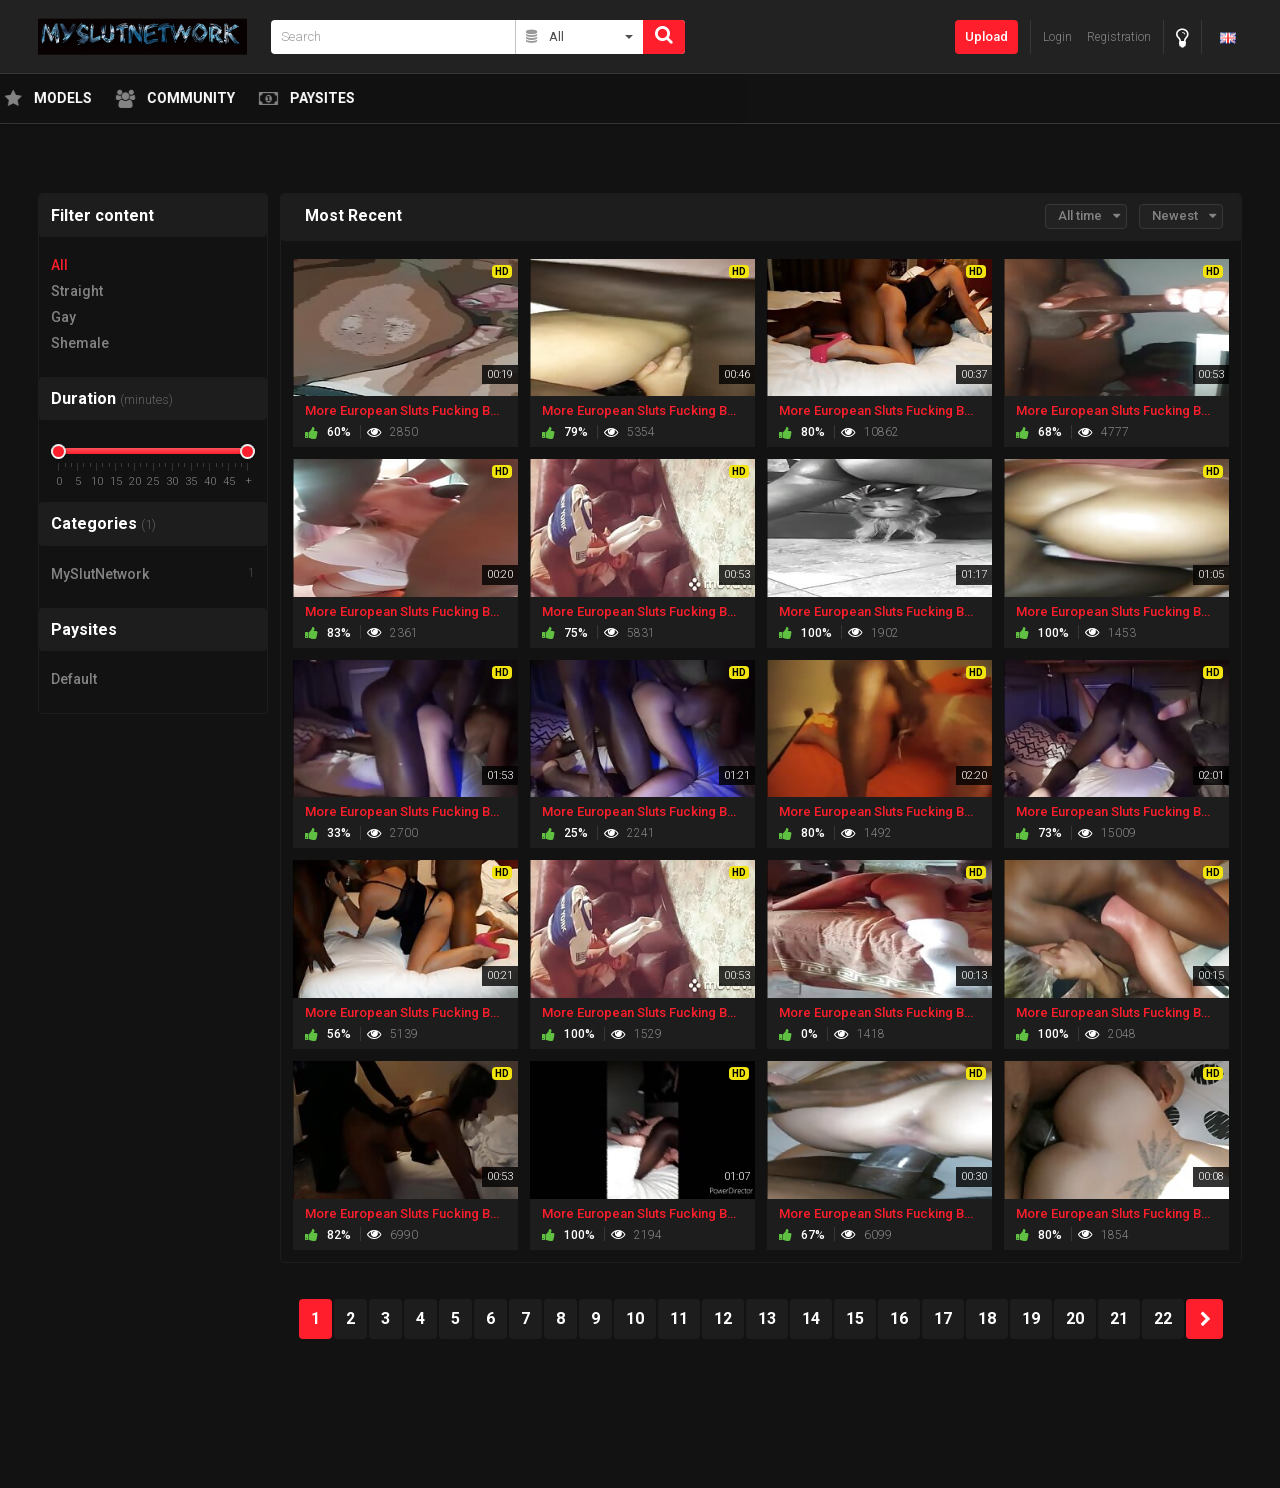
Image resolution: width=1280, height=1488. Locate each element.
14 (811, 1318)
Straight (77, 291)
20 (1075, 1318)
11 (679, 1318)
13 (767, 1318)
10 (635, 1318)
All (59, 265)
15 (855, 1318)
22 (1163, 1318)
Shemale (80, 343)
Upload (986, 36)
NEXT (1204, 1319)
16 (899, 1318)
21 (1119, 1318)
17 (943, 1318)
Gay (63, 317)
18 (987, 1318)
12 (723, 1318)
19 (1031, 1318)
